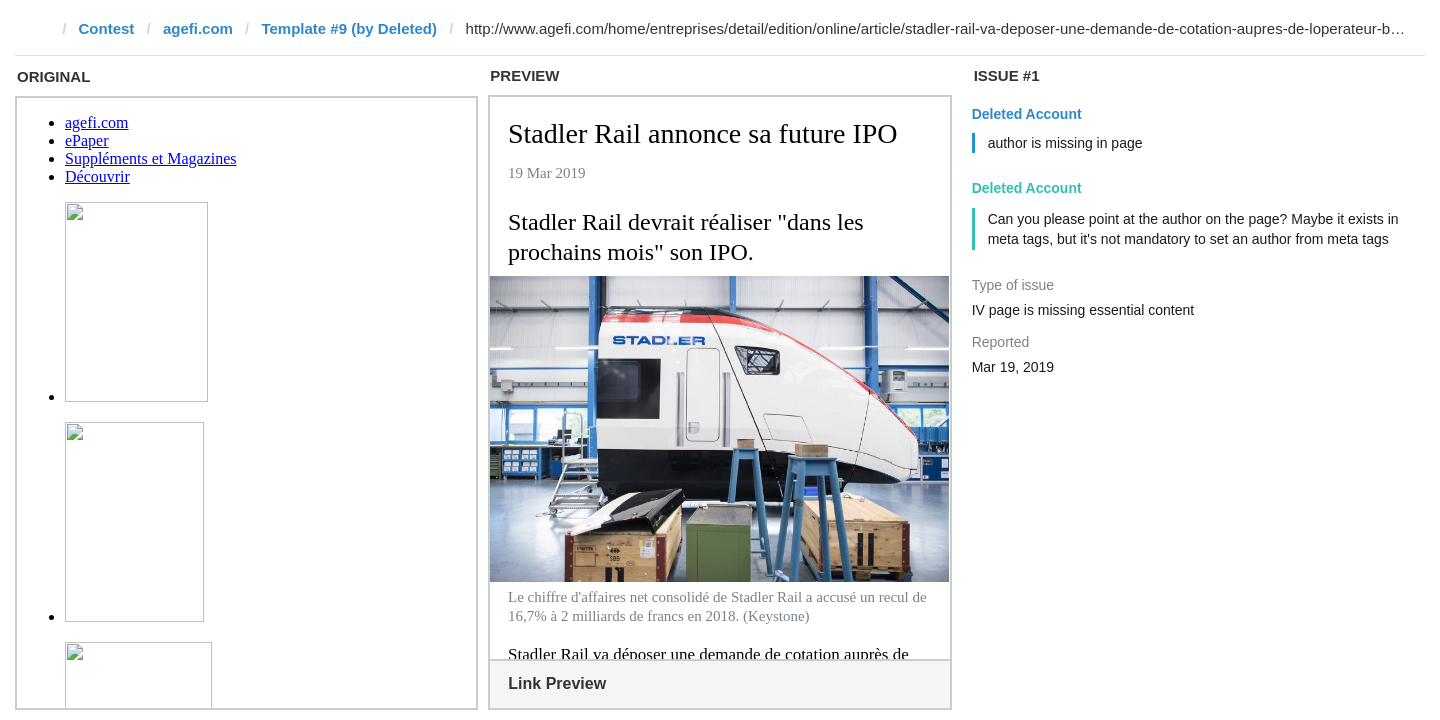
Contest (107, 28)
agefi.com (198, 28)
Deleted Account (1027, 114)
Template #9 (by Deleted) (349, 28)
